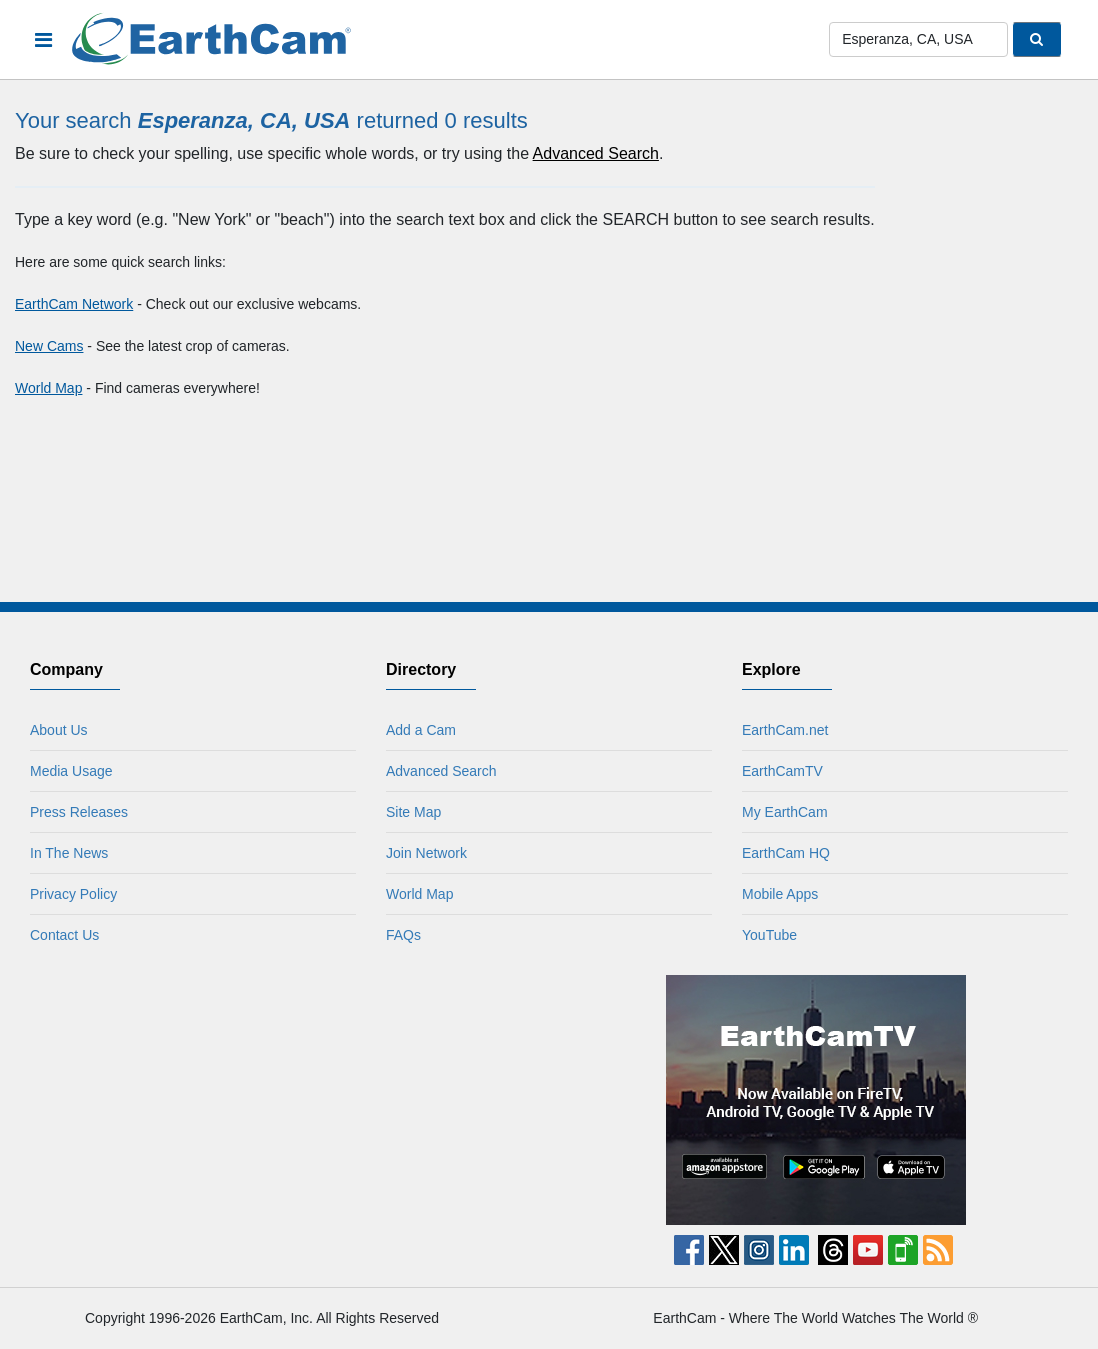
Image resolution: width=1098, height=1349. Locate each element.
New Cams (49, 346)
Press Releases (79, 812)
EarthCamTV (782, 771)
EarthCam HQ (786, 853)
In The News (69, 853)
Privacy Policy (73, 894)
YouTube (769, 935)
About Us (59, 730)
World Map (48, 388)
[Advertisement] (282, 1100)
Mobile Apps (780, 894)
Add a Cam (421, 730)
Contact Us (64, 935)
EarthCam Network (74, 304)
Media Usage (71, 771)
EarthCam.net (785, 730)
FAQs (403, 935)
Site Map (413, 812)
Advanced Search (596, 153)
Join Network (426, 853)
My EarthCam (785, 812)
